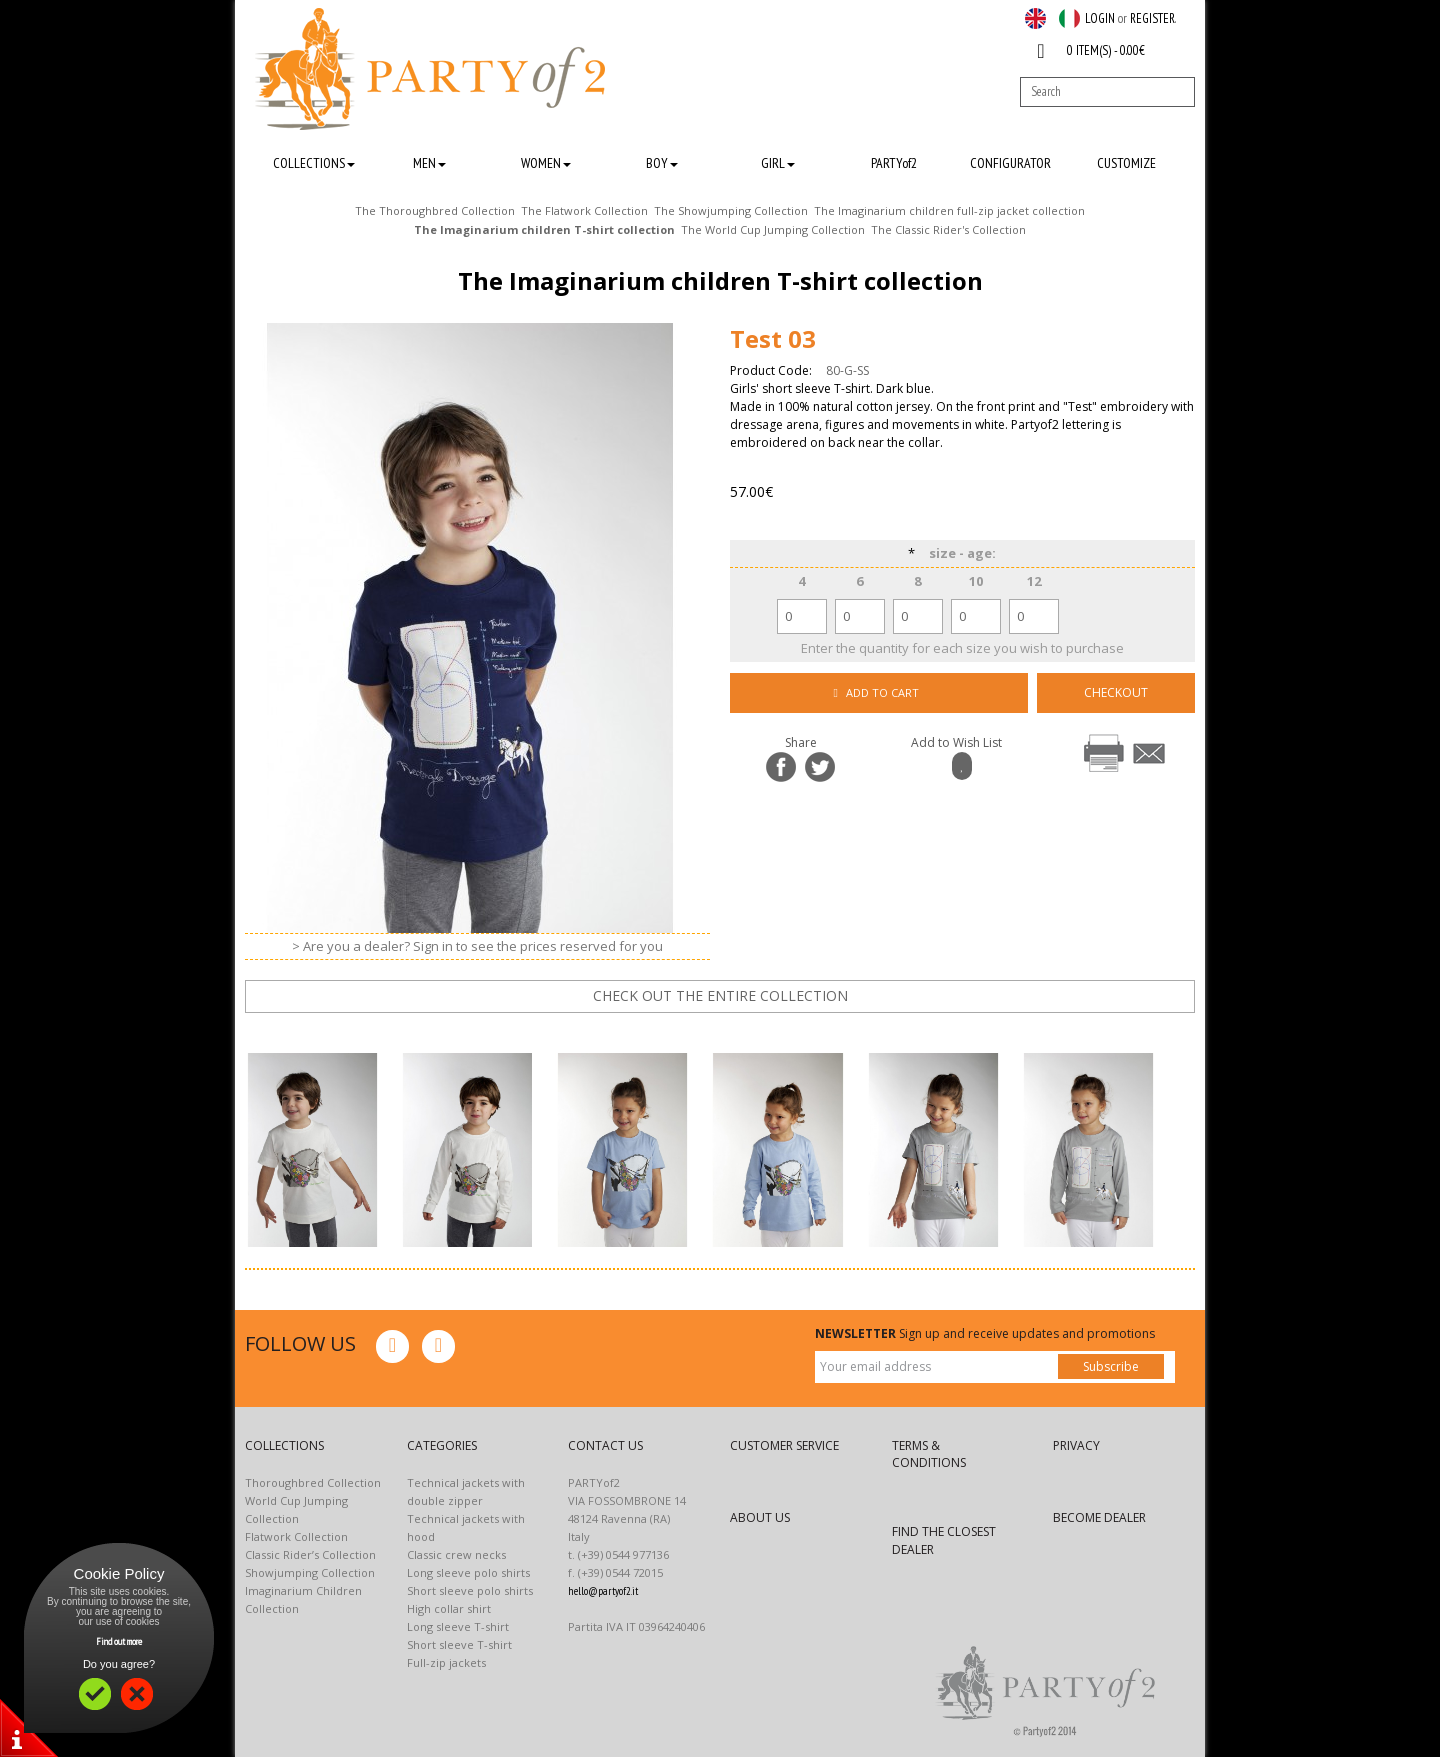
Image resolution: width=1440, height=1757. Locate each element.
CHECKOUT (1116, 692)
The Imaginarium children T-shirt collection (544, 229)
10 (976, 581)
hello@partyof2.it (603, 1591)
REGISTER (1152, 18)
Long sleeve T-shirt (458, 1626)
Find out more (119, 1641)
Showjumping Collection (310, 1572)
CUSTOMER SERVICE (784, 1445)
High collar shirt (449, 1608)
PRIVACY (1076, 1445)
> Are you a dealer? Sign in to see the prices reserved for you (477, 946)
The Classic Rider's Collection (948, 229)
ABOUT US (760, 1517)
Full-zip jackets (446, 1662)
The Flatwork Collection (584, 210)
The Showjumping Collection (731, 210)
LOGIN (1100, 18)
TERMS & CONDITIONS (929, 1454)
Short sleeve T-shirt (459, 1644)
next (734, 1031)
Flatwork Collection (296, 1536)
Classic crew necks (456, 1554)
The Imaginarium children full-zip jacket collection (949, 210)
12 (1034, 581)
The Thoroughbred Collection (435, 210)
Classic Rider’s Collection (310, 1554)
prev (672, 1031)
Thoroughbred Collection (313, 1482)
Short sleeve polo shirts (470, 1590)
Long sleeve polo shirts (468, 1572)
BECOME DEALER (1099, 1517)
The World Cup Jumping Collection (773, 229)
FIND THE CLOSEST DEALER (944, 1540)
